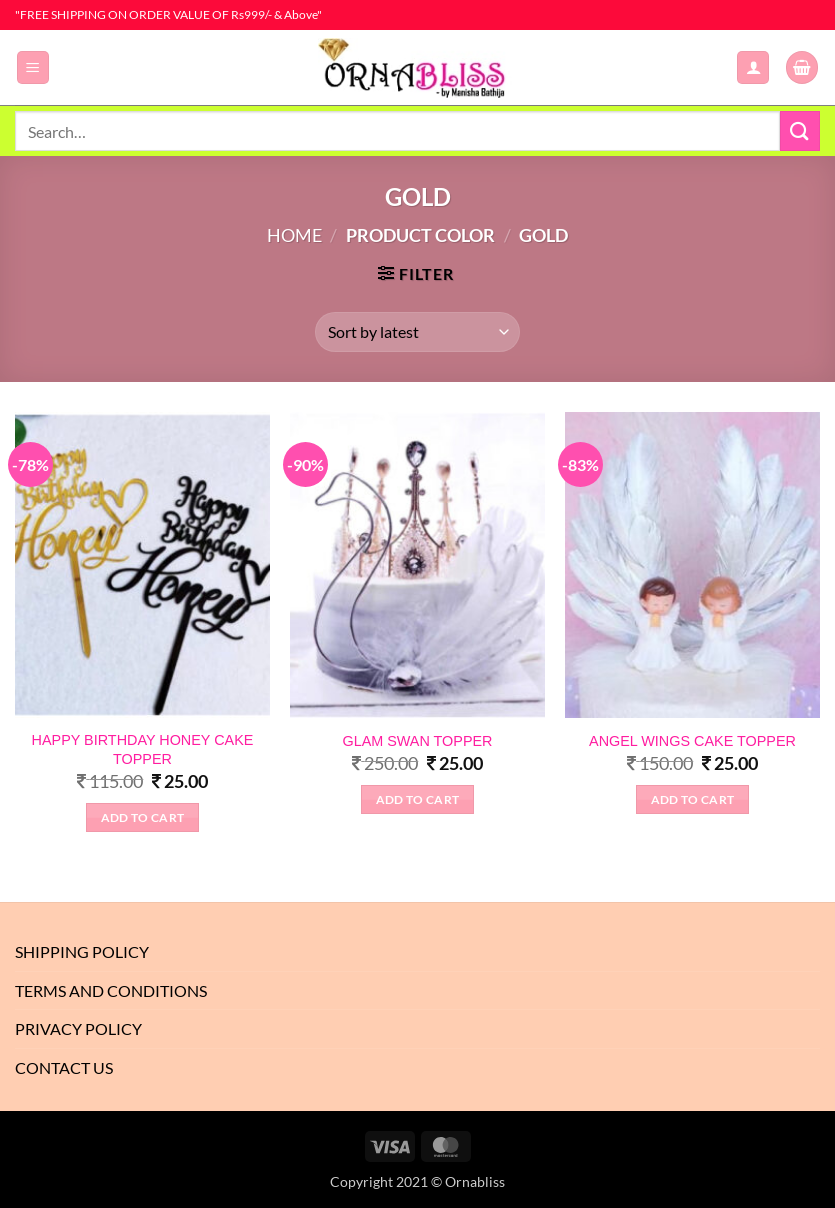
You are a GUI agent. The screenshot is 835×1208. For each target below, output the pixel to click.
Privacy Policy (78, 1028)
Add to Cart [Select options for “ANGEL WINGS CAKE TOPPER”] (693, 799)
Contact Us (64, 1067)
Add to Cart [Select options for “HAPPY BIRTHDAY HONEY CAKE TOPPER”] (143, 817)
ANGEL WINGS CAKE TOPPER (692, 741)
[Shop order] (417, 332)
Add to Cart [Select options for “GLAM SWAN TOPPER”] (418, 799)
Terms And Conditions (111, 990)
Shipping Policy (82, 951)
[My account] (753, 67)
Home (294, 235)
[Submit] (800, 130)
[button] (33, 67)
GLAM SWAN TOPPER (417, 741)
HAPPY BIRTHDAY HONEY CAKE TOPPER (143, 749)
